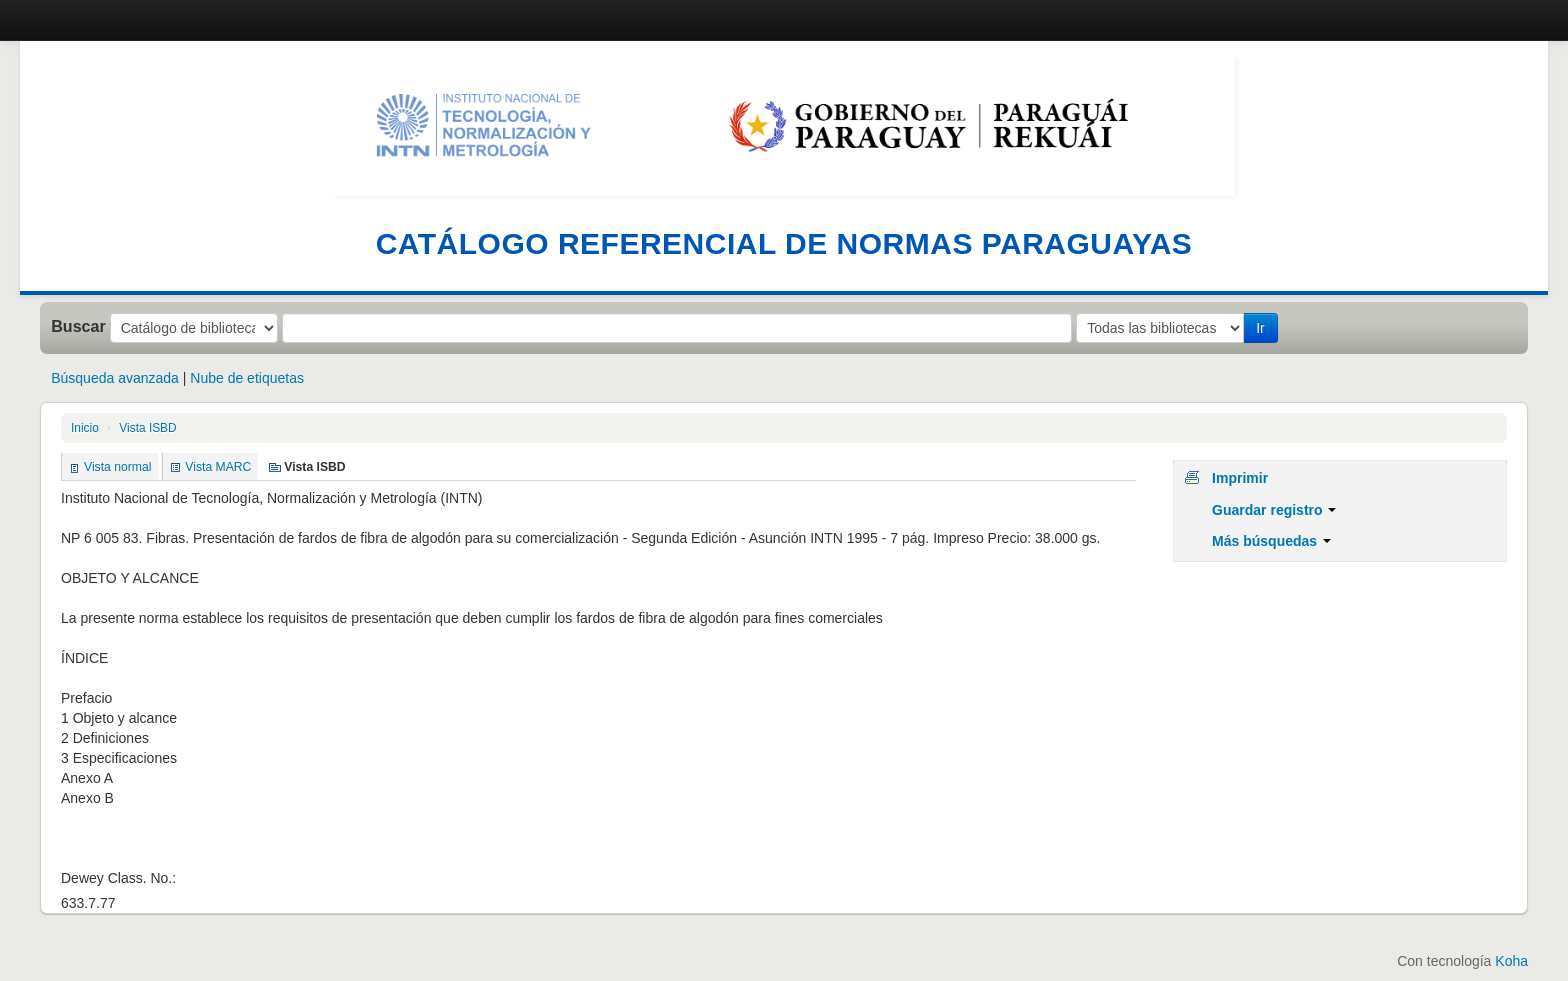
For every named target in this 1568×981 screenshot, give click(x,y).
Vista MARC (218, 467)
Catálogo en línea (90, 20)
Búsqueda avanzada (115, 378)
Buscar (78, 326)
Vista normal (117, 467)
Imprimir (1240, 478)
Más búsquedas (1271, 541)
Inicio (85, 428)
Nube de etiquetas (247, 378)
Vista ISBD (147, 428)
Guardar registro (1274, 510)
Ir (1260, 328)
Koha (1511, 961)
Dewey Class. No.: (118, 878)
